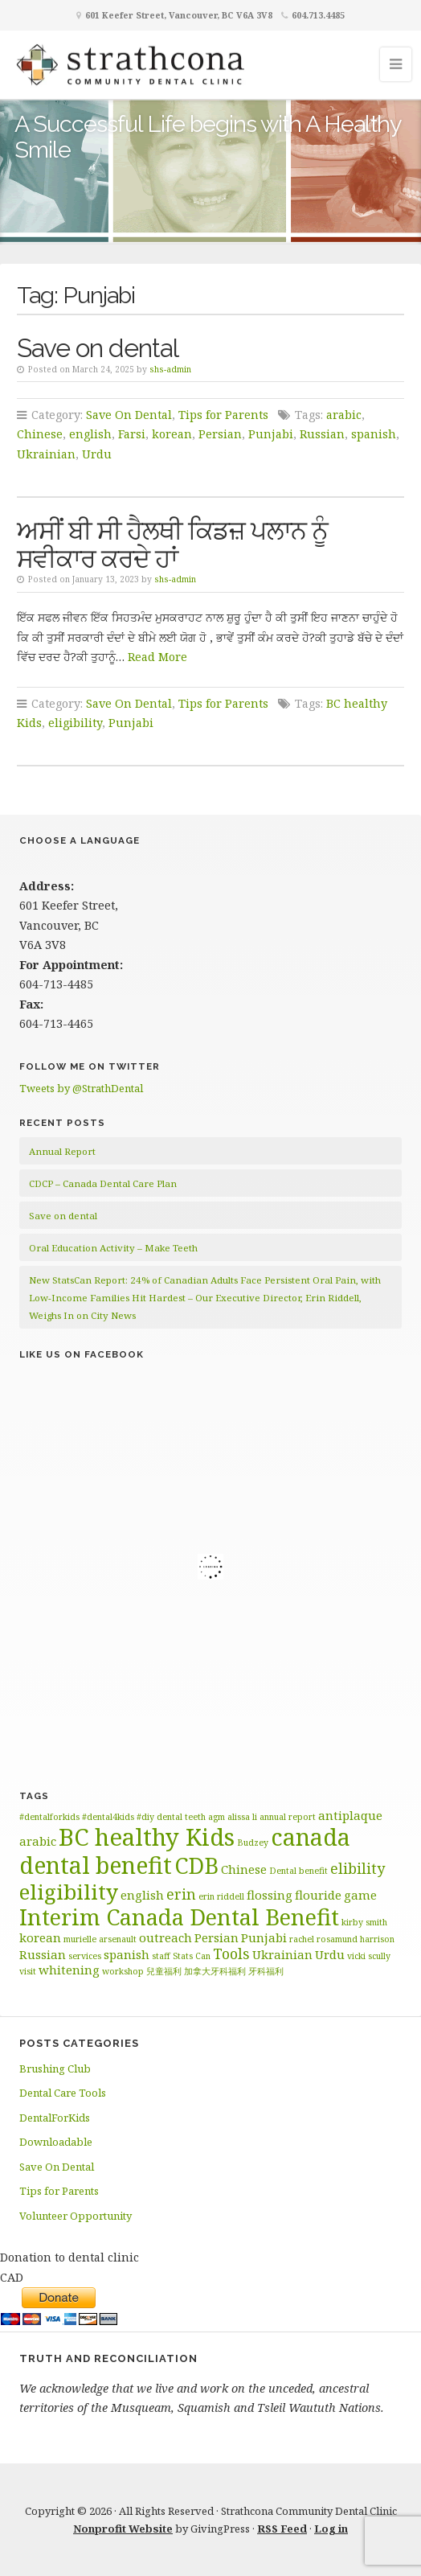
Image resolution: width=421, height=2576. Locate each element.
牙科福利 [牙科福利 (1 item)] (266, 1971)
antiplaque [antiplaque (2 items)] (350, 1815)
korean (172, 434)
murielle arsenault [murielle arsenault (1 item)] (100, 1939)
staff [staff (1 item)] (161, 1956)
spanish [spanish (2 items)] (126, 1954)
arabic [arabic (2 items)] (37, 1841)
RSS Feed (282, 2528)
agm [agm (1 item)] (216, 1816)
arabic (344, 414)
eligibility (75, 722)
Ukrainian (46, 454)
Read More (157, 656)
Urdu (97, 454)
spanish (373, 434)
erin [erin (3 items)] (181, 1894)
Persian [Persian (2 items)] (216, 1937)
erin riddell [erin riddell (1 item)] (221, 1896)
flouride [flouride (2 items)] (318, 1895)
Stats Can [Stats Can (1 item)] (191, 1956)
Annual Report (62, 1151)
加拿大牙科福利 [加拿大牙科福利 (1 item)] (215, 1971)
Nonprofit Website (123, 2528)
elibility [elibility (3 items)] (357, 1868)
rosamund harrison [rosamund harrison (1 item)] (355, 1939)
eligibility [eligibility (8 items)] (68, 1891)
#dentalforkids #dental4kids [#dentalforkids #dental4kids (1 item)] (76, 1816)
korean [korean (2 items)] (40, 1937)
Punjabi (270, 434)
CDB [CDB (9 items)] (196, 1865)
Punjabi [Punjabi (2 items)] (264, 1937)
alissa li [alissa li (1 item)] (242, 1816)
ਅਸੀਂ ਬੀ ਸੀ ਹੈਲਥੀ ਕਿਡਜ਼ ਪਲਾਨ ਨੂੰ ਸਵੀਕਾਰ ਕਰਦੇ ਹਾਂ (172, 544)
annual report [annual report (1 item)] (288, 1816)
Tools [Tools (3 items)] (231, 1953)
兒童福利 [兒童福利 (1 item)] (164, 1971)
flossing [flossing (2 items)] (269, 1895)
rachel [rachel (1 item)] (301, 1939)
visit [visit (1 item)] (27, 1971)
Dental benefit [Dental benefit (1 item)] (298, 1870)
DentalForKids (54, 2117)
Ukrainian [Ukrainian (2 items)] (282, 1954)
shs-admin (170, 369)
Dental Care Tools (62, 2092)
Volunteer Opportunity (75, 2215)
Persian (220, 434)
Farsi (131, 434)
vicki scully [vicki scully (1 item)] (368, 1956)
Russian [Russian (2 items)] (42, 1954)
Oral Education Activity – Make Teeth (113, 1248)
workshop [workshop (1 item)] (123, 1971)
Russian (322, 434)
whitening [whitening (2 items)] (69, 1970)
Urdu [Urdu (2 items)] (330, 1954)
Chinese (40, 434)
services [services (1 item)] (84, 1956)
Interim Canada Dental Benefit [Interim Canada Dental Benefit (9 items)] (179, 1917)
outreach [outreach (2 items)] (165, 1937)
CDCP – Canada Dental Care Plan (103, 1183)
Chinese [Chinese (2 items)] (244, 1869)
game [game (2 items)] (360, 1895)
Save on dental (97, 348)
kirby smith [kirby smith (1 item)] (364, 1922)
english (90, 434)
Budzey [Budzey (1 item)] (252, 1842)
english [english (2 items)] (142, 1895)
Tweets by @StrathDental (81, 1088)
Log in (331, 2528)
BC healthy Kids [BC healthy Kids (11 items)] (147, 1837)
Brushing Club (55, 2068)
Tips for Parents (223, 414)
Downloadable (55, 2141)
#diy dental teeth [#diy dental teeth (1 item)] (171, 1816)
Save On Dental (129, 414)
